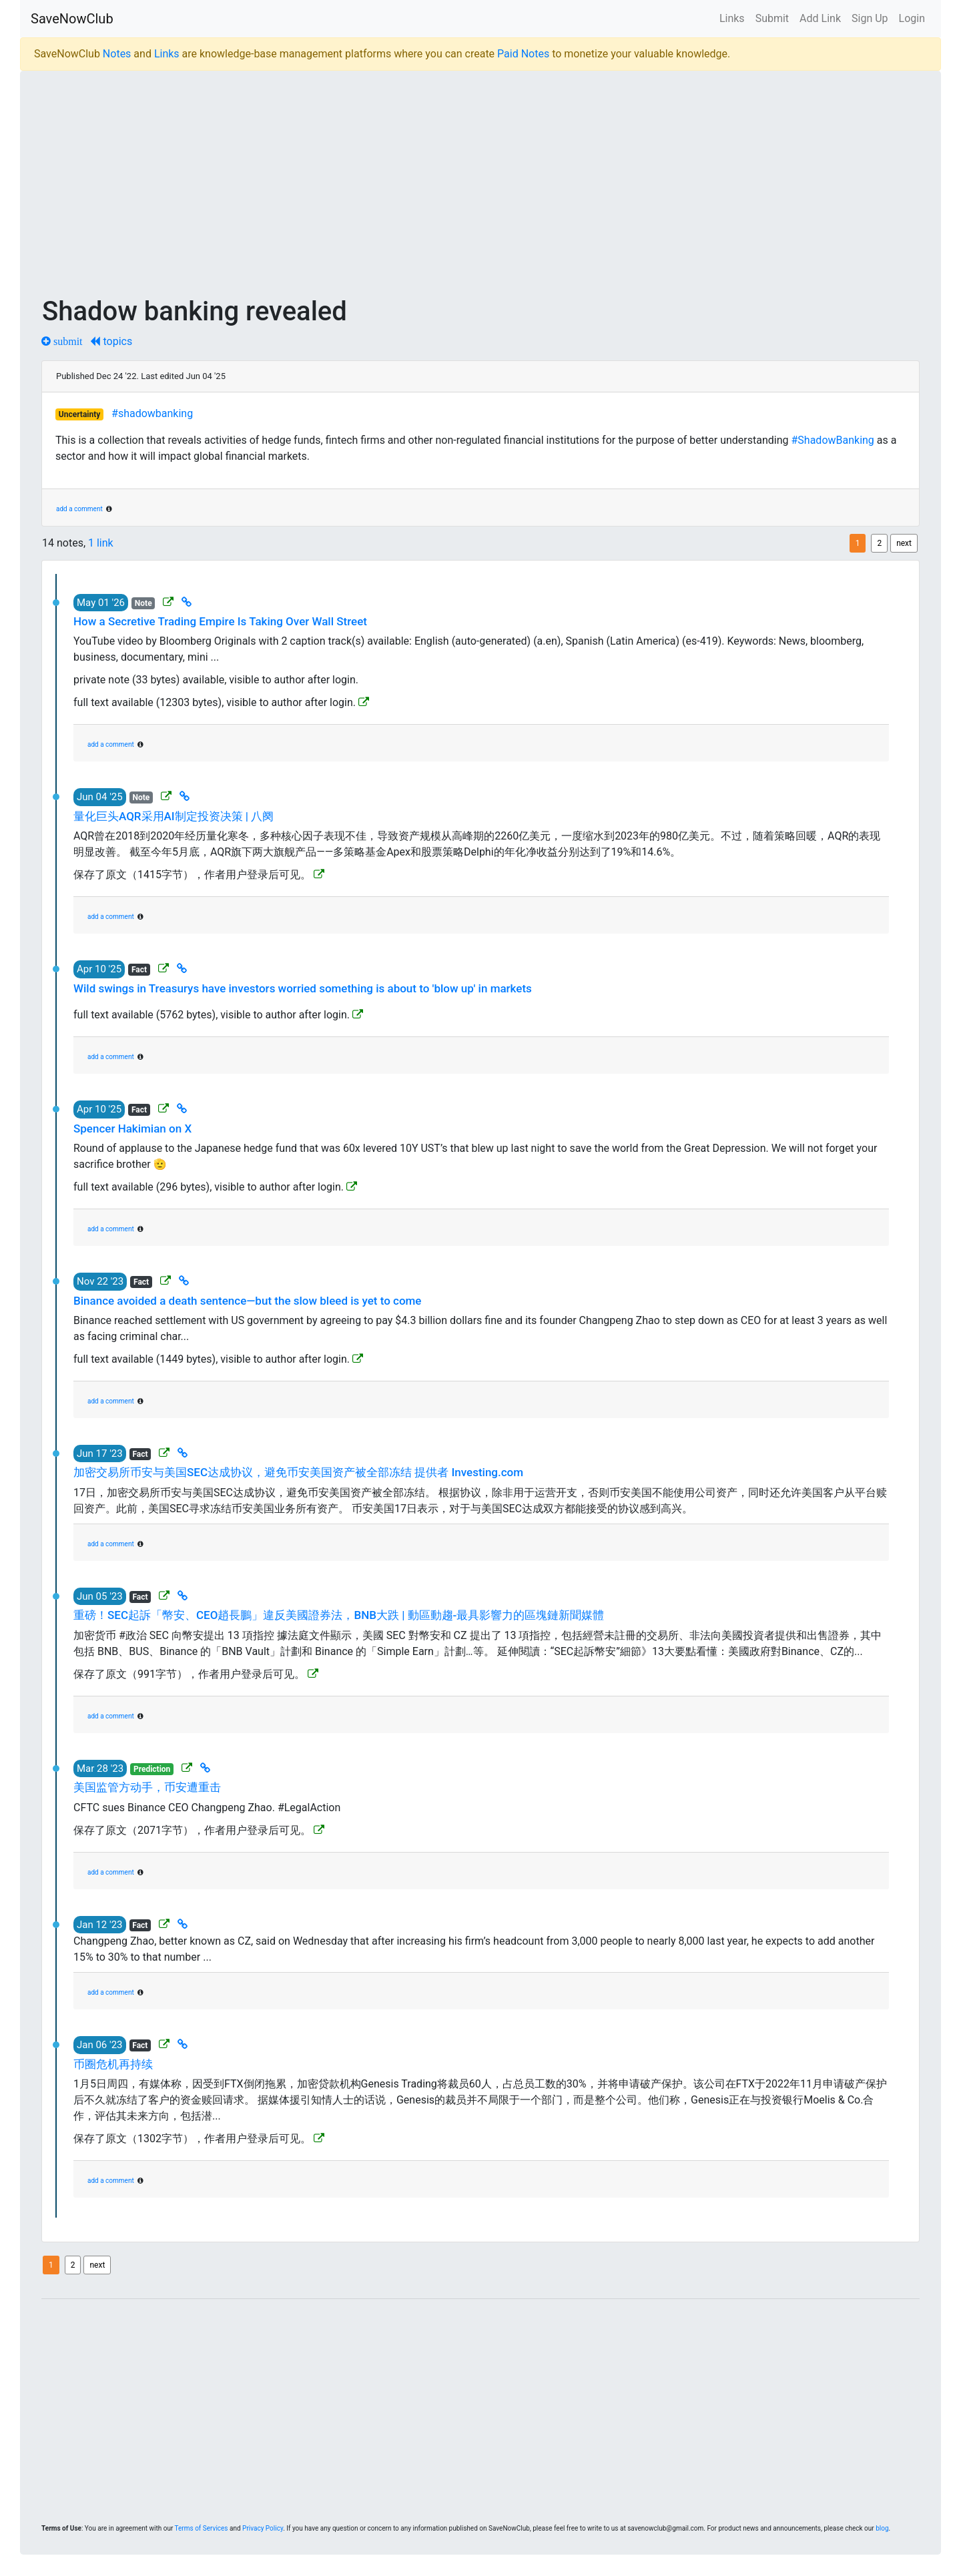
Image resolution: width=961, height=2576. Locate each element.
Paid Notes (523, 53)
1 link (100, 543)
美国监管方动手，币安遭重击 (147, 1787)
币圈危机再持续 (113, 2064)
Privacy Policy (262, 2528)
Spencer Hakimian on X (132, 1128)
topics (111, 341)
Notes (117, 53)
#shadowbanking (152, 413)
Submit (772, 18)
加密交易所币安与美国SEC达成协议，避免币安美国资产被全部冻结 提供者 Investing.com (298, 1472)
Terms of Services (201, 2528)
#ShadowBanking (832, 440)
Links (732, 18)
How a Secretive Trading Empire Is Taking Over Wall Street (220, 621)
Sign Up (870, 18)
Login (912, 18)
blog (882, 2528)
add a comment (79, 509)
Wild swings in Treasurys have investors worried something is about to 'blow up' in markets (302, 988)
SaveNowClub (72, 19)
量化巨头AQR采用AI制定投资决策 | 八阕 (173, 816)
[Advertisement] (441, 174)
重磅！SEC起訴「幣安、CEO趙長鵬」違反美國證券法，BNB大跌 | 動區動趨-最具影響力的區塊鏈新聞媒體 (338, 1615)
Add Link (820, 18)
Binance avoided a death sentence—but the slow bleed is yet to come (247, 1300)
